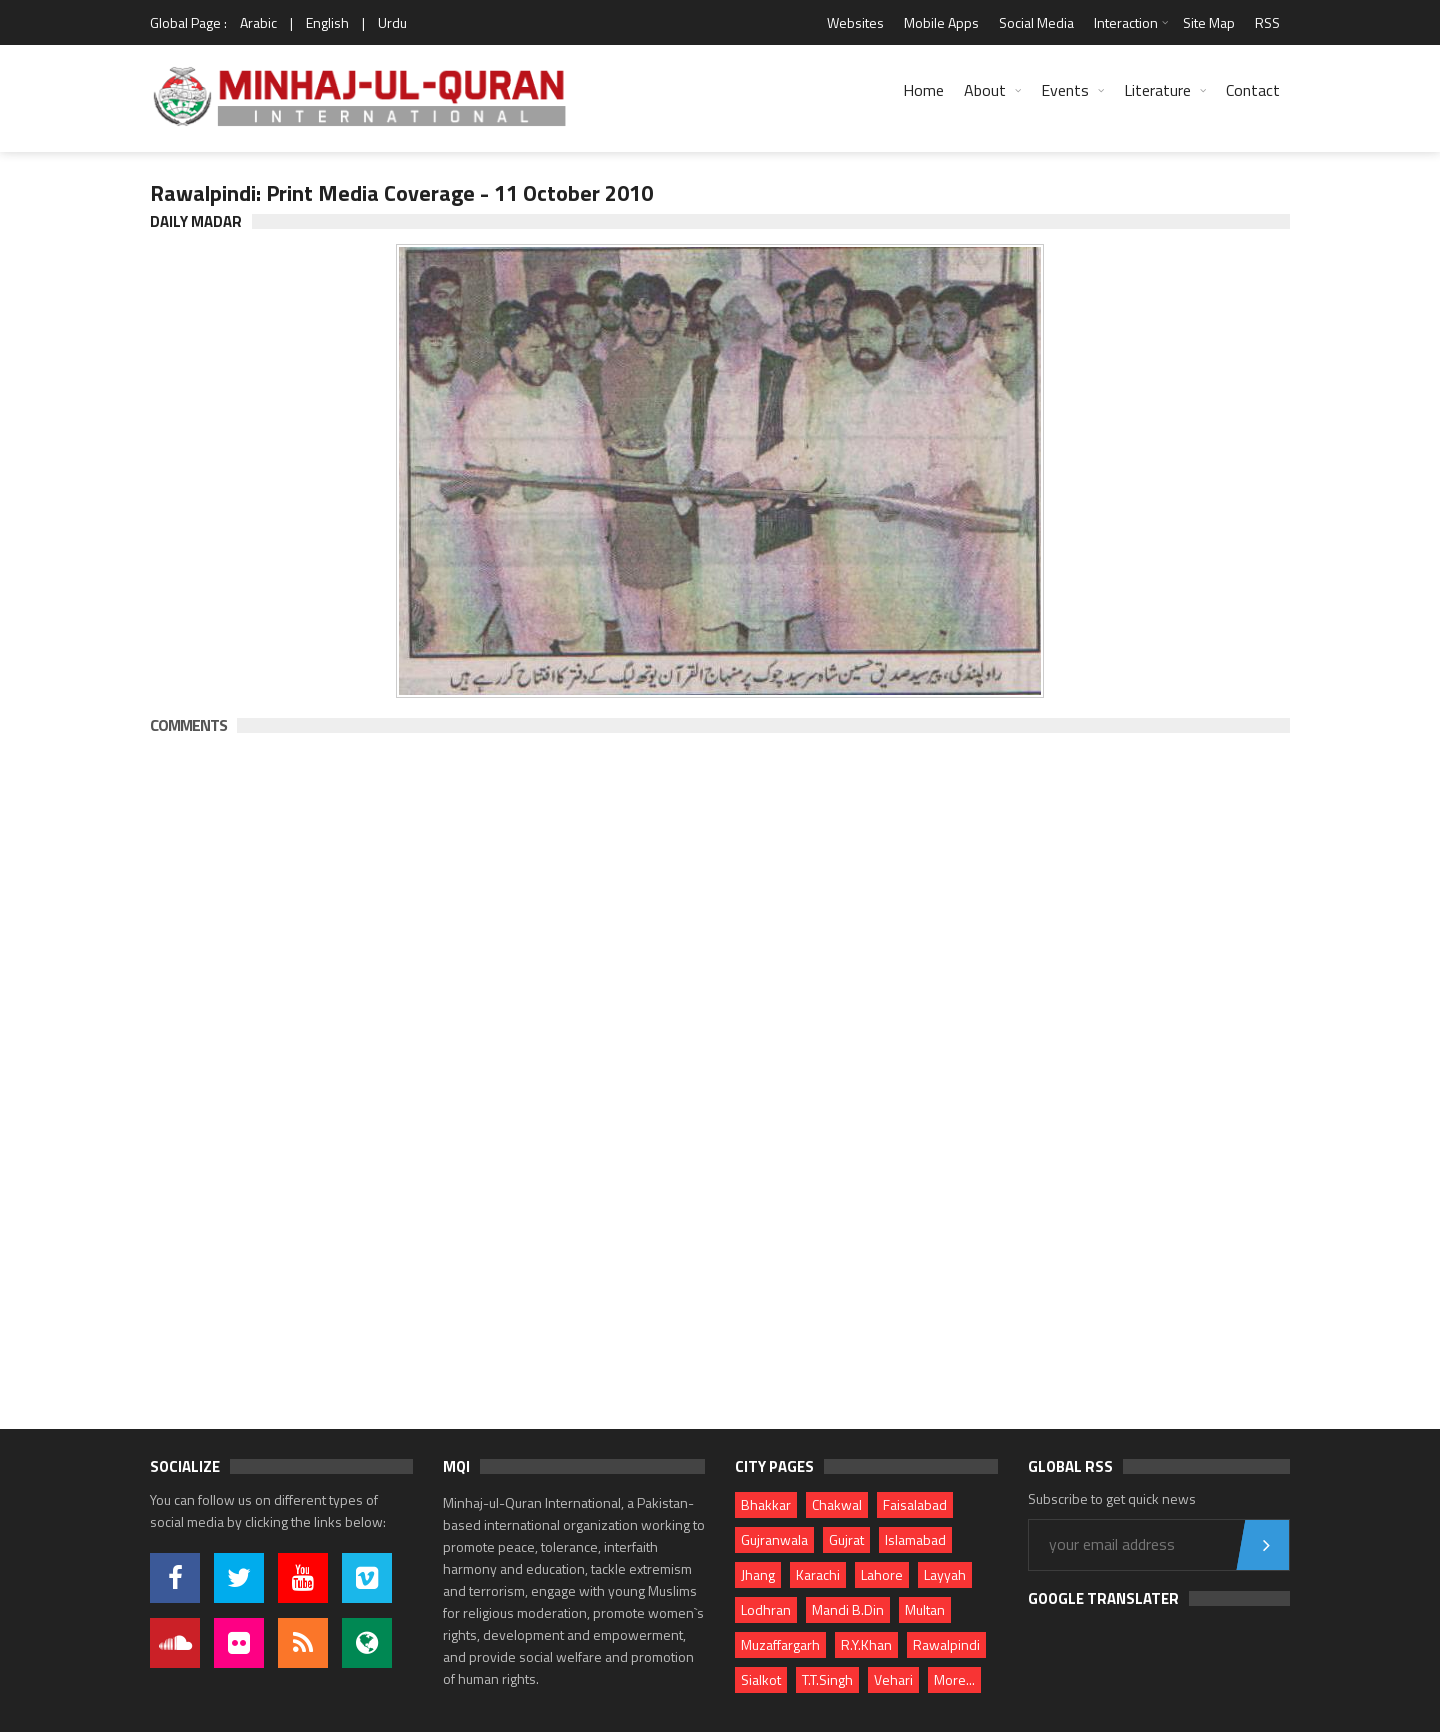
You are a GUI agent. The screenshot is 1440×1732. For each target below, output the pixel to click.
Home (923, 90)
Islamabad (915, 1539)
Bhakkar (766, 1504)
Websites (855, 22)
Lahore (882, 1574)
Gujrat (846, 1539)
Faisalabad (915, 1504)
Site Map (1209, 22)
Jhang (758, 1574)
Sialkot (761, 1679)
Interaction (1126, 22)
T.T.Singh (827, 1679)
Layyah (945, 1574)
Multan (925, 1609)
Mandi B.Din (848, 1609)
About (985, 90)
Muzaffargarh (780, 1644)
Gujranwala (774, 1539)
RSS (1267, 22)
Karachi (818, 1574)
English (327, 22)
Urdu (392, 22)
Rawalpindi (946, 1644)
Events (1065, 90)
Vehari (893, 1679)
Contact (1253, 90)
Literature (1157, 90)
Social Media (1036, 22)
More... (954, 1679)
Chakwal (837, 1504)
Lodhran (766, 1609)
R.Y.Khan (866, 1644)
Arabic (258, 22)
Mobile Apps (941, 22)
